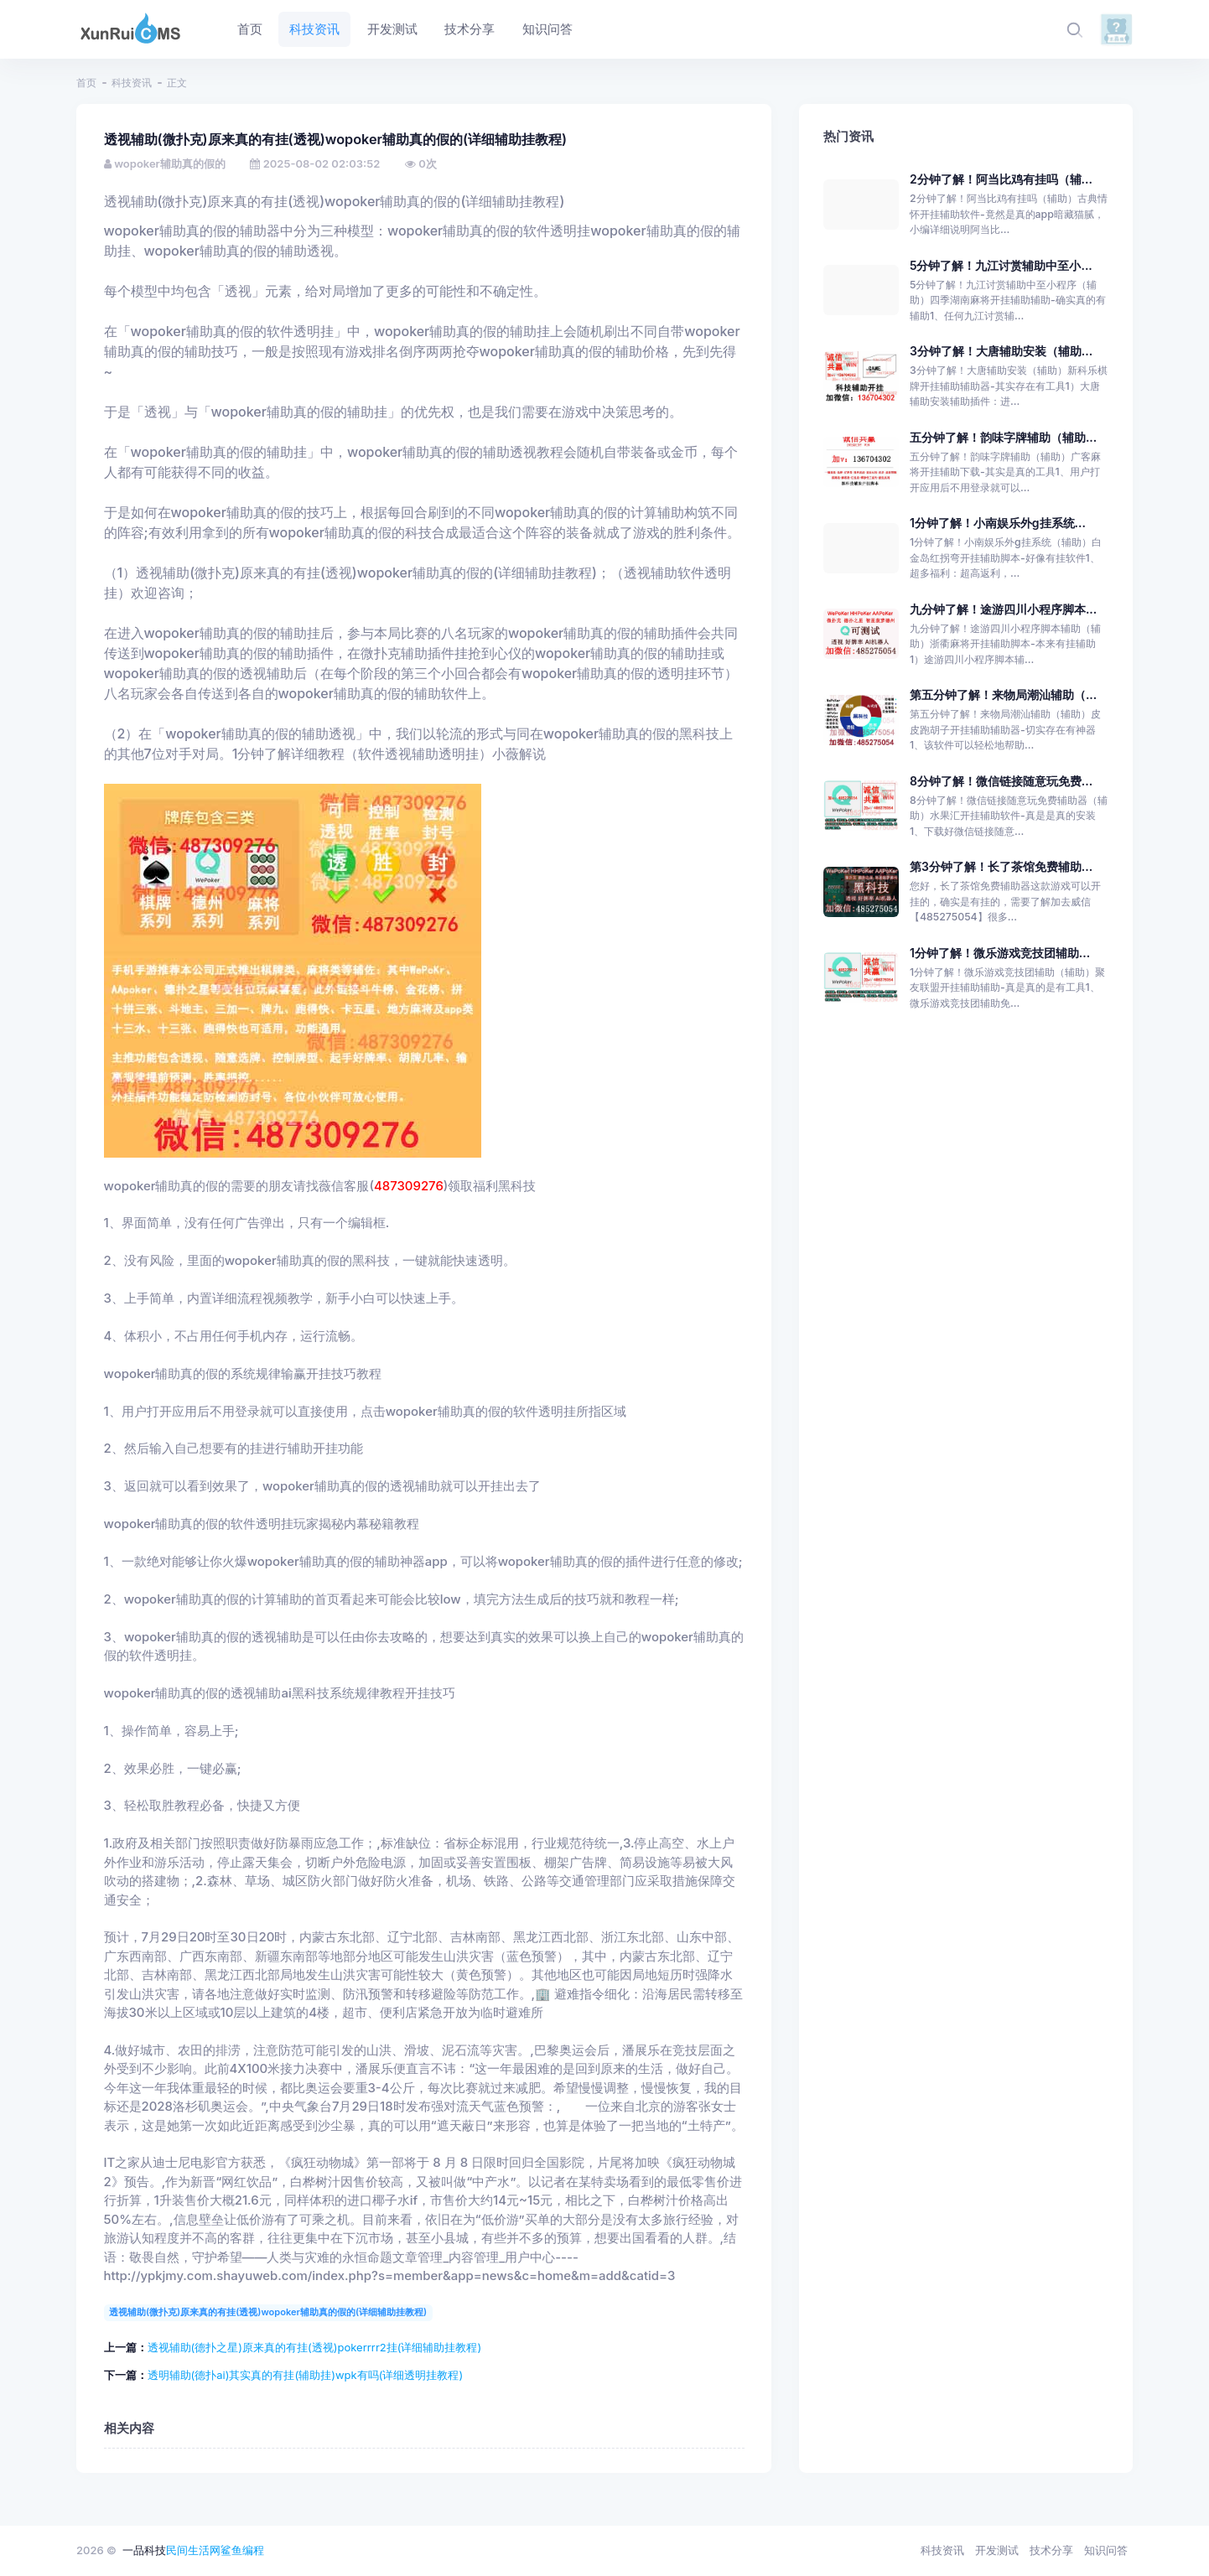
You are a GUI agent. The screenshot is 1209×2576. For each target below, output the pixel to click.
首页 (86, 82)
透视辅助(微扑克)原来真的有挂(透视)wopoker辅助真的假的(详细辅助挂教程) (268, 2312)
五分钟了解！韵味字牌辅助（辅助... (1003, 437)
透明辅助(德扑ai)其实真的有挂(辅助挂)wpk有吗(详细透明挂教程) (306, 2375)
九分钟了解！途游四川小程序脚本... (1003, 609)
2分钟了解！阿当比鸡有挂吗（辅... (1001, 179)
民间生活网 (193, 2550)
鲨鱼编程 (242, 2550)
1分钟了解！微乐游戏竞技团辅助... (1000, 953)
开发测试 (997, 2550)
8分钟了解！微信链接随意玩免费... (1001, 781)
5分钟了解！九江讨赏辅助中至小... (1001, 265)
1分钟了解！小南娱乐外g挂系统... (998, 523)
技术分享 (1051, 2550)
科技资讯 (132, 82)
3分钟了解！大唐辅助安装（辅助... (1001, 351)
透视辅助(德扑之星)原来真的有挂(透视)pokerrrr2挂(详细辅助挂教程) (315, 2347)
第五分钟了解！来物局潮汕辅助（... (1003, 694)
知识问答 (1106, 2550)
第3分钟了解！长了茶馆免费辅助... (1001, 866)
